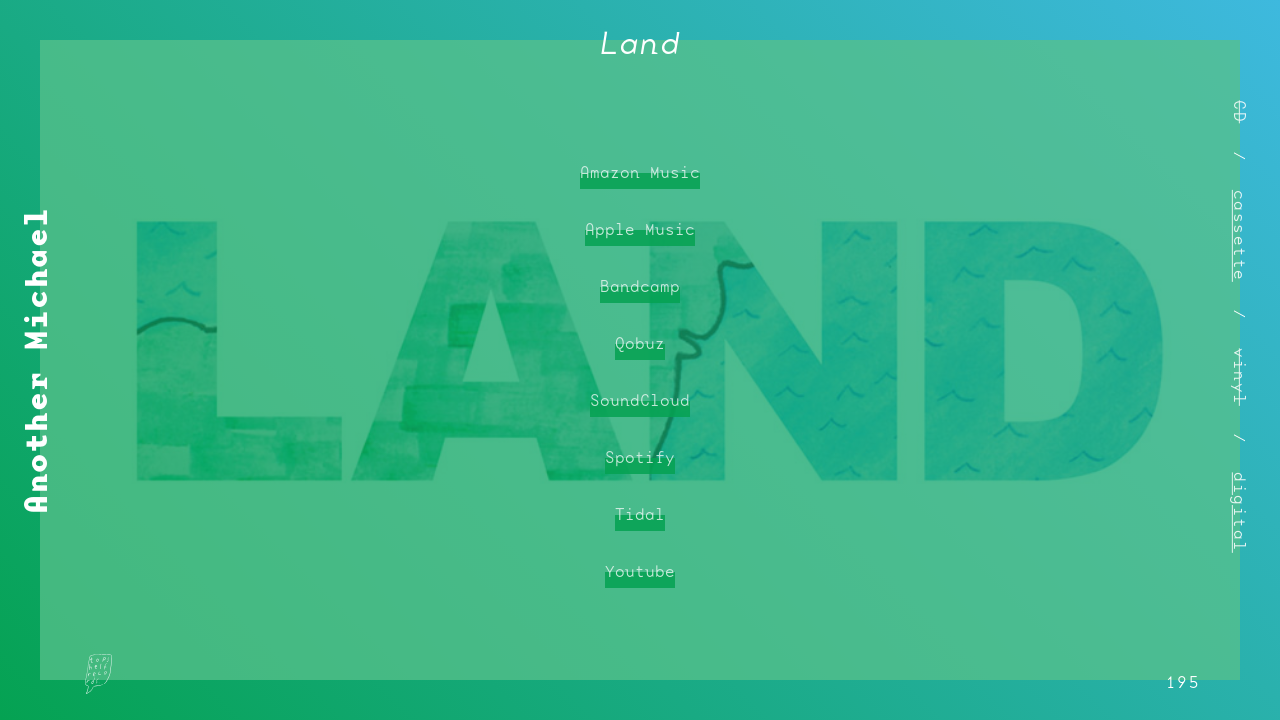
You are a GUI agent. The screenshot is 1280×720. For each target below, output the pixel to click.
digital (1240, 512)
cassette (1240, 236)
